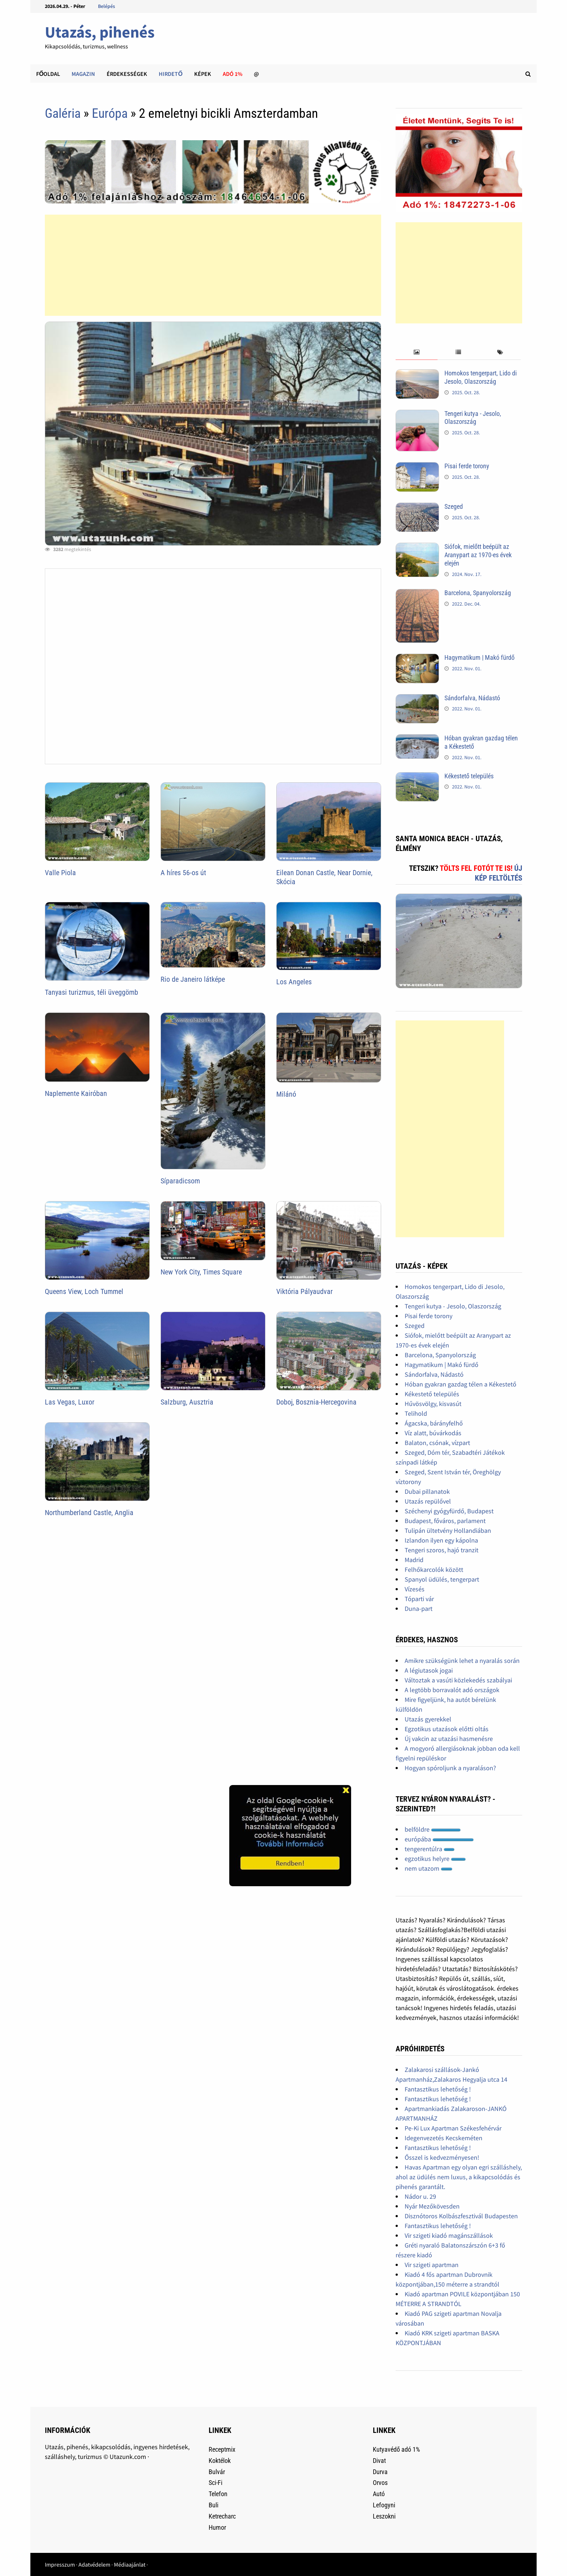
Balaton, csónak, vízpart (437, 1442)
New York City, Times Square (201, 1272)
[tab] (416, 352)
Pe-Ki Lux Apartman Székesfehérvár (453, 2128)
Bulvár (217, 2472)
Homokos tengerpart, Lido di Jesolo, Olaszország (480, 377)
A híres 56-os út (183, 872)
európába (439, 1839)
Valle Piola (60, 872)
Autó (379, 2494)
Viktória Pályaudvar (304, 1291)
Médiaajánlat (129, 2564)
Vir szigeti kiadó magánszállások (449, 2235)
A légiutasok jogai (429, 1670)
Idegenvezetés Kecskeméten (443, 2138)
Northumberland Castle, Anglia (89, 1512)
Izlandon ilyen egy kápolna (441, 1540)
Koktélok (220, 2460)
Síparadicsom (180, 1181)
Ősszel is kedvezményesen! (442, 2157)
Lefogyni (384, 2505)
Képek (202, 73)
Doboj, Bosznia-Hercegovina (316, 1402)
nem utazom (428, 1868)
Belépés (106, 6)
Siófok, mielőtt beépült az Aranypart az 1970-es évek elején (478, 555)
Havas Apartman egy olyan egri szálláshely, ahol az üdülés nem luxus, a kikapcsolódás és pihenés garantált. (459, 2177)
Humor (217, 2527)
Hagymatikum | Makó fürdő (479, 657)
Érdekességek (127, 73)
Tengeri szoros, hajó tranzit (441, 1550)
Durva (380, 2472)
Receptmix (222, 2449)
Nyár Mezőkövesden (432, 2206)
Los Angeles (294, 981)
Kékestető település (469, 776)
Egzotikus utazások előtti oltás (447, 1729)
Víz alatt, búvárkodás (433, 1433)
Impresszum (60, 2564)
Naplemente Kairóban (76, 1093)
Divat (379, 2460)
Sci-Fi (215, 2482)
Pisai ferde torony (466, 466)
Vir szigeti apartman (432, 2265)
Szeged (453, 506)
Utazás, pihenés (99, 32)
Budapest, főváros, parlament (445, 1521)
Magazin (83, 73)
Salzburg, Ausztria (187, 1402)
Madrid (414, 1560)
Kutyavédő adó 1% (396, 2449)
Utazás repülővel (428, 1501)
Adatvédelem (94, 2564)
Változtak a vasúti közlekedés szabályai (458, 1680)
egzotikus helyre (435, 1858)
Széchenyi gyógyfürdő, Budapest (449, 1511)
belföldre (433, 1829)
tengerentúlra (430, 1849)
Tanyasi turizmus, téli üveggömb (91, 992)
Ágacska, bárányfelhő (434, 1423)
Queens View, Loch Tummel (84, 1291)
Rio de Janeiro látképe (193, 979)
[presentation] (416, 352)
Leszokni (384, 2516)
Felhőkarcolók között (434, 1569)
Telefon (218, 2494)
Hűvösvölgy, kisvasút (433, 1403)
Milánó (286, 1094)
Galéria (63, 113)
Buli (213, 2505)
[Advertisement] (213, 265)
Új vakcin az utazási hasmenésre (449, 1738)
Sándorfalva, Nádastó (472, 698)
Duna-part (418, 1608)
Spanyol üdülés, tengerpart (442, 1579)
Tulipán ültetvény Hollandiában (448, 1530)
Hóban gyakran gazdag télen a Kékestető (460, 1384)
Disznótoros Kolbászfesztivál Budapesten (461, 2216)
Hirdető (170, 73)
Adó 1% (232, 73)
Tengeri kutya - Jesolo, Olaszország (472, 418)
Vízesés (415, 1589)
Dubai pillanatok (427, 1491)
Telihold (416, 1413)
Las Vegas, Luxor (69, 1402)
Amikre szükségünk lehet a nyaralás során (462, 1660)
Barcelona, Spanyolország (477, 593)
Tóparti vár (419, 1599)
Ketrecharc (222, 2516)
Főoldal (48, 73)
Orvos (380, 2482)
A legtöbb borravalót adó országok (452, 1690)
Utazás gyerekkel (428, 1719)
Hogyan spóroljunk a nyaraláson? (450, 1768)
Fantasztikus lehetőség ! (438, 2089)
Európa (110, 113)
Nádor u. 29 (420, 2196)
